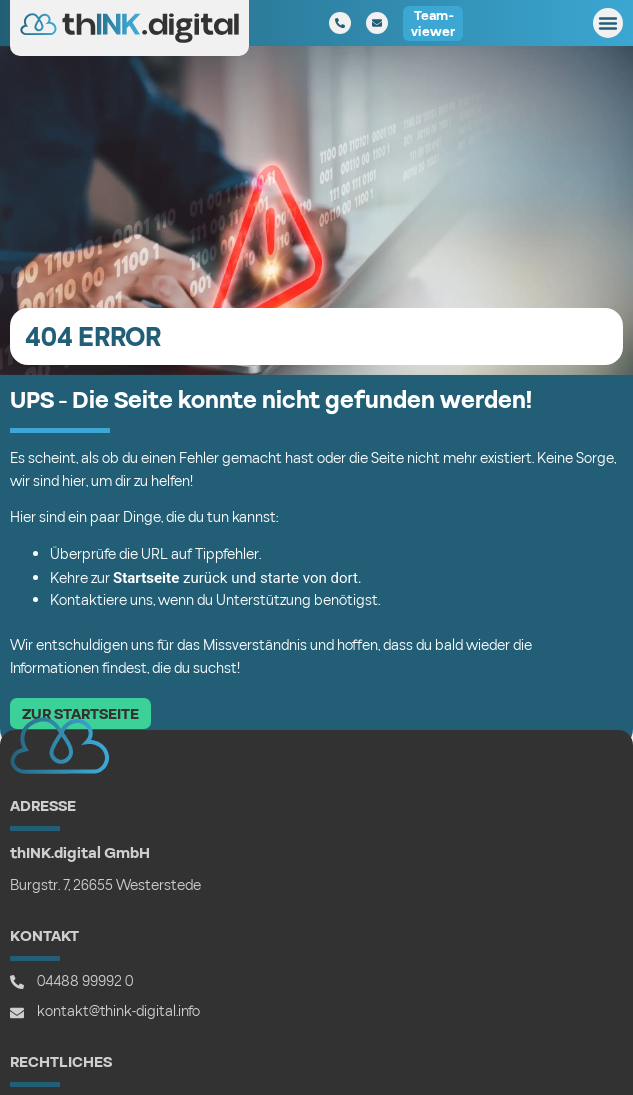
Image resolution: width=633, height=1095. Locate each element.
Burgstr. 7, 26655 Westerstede (105, 885)
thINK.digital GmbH (80, 853)
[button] (608, 23)
